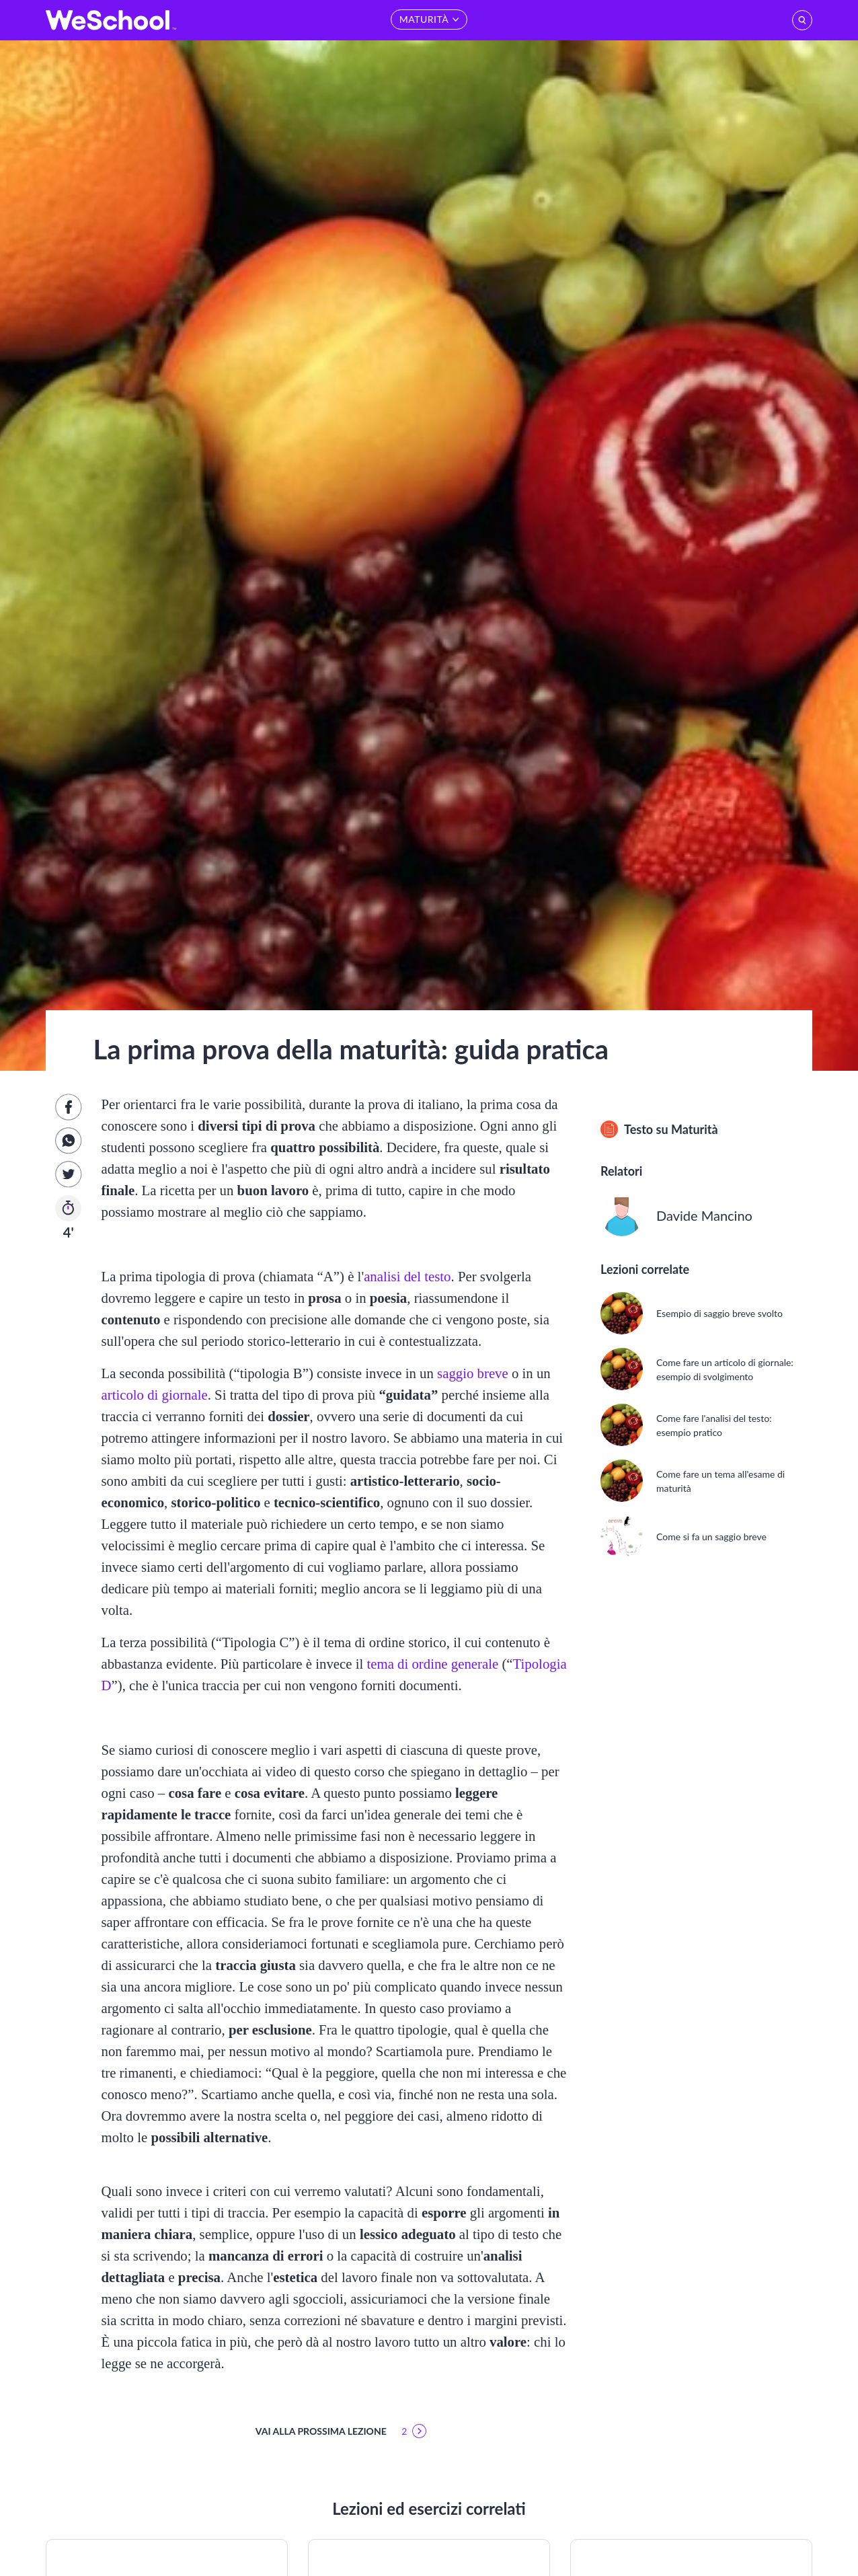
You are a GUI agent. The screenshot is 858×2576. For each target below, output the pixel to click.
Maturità (694, 1129)
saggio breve (472, 1373)
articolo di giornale (154, 1394)
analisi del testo (407, 1276)
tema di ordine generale (432, 1663)
